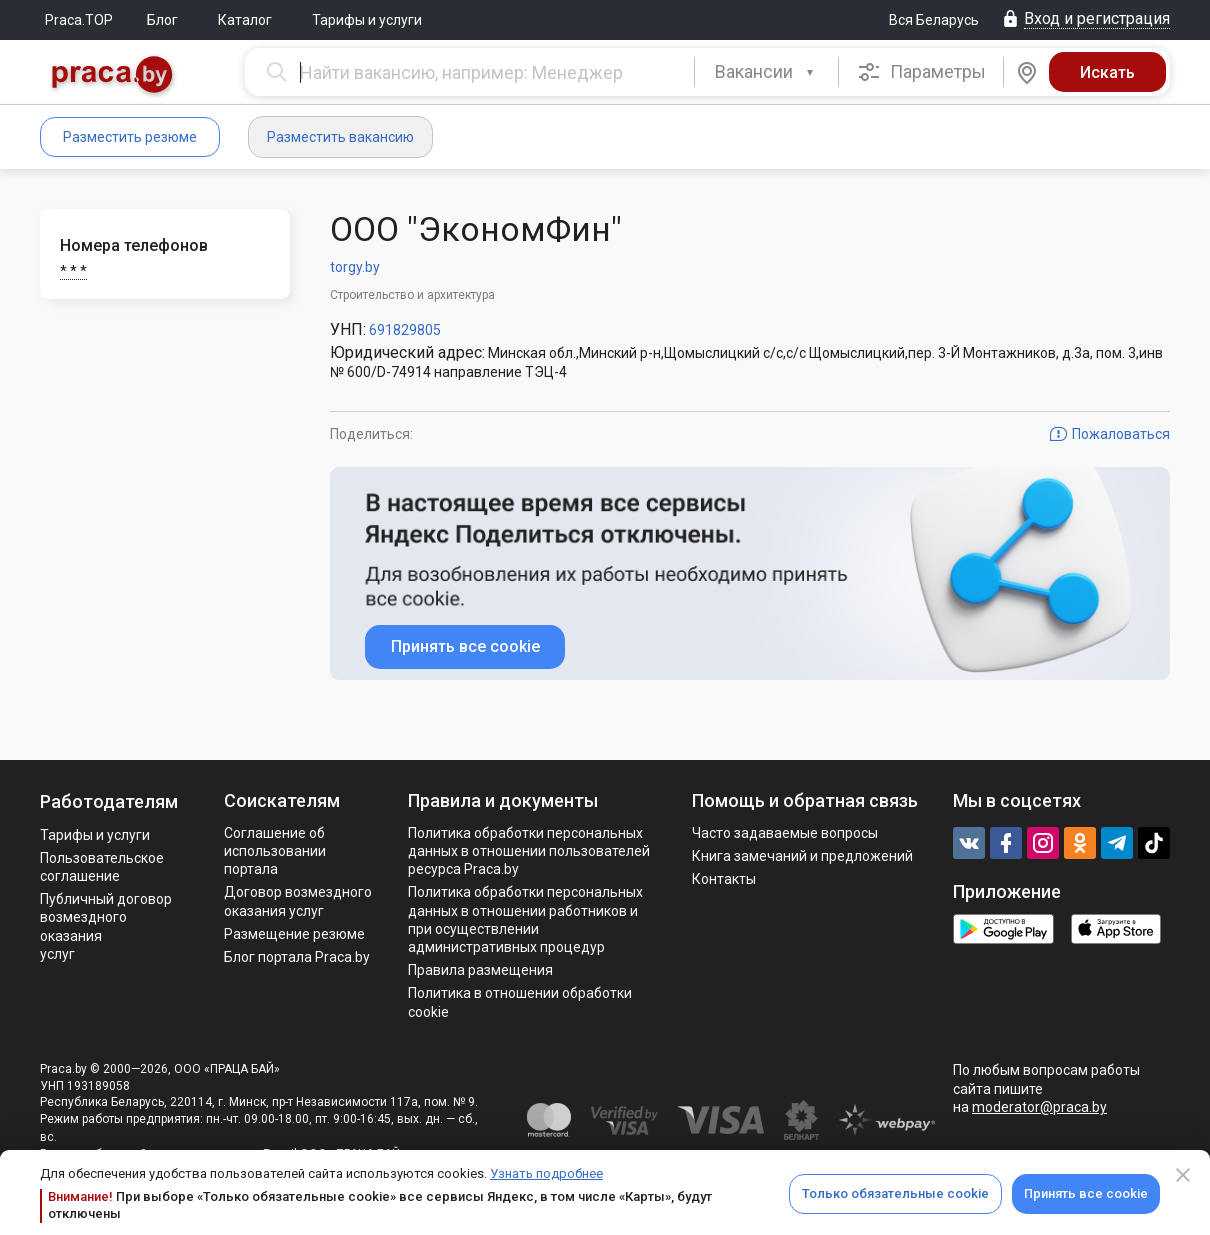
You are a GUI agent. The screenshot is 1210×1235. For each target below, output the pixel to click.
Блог (162, 20)
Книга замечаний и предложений (802, 856)
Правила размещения (480, 970)
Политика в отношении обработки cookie (520, 1002)
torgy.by (355, 267)
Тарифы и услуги (367, 20)
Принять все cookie (1086, 1193)
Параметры (921, 72)
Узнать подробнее (546, 1173)
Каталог (245, 20)
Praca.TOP (79, 20)
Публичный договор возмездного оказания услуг (106, 926)
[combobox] (766, 72)
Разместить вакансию (340, 137)
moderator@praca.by (1039, 1107)
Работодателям (109, 801)
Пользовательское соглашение (102, 867)
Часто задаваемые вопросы (785, 833)
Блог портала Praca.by (297, 957)
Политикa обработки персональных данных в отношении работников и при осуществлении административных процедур (525, 919)
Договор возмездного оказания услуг (298, 901)
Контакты (724, 879)
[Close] (1183, 1175)
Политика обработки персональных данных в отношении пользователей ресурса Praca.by (529, 851)
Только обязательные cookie (895, 1193)
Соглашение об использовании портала (275, 851)
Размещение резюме (294, 934)
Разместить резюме (130, 137)
